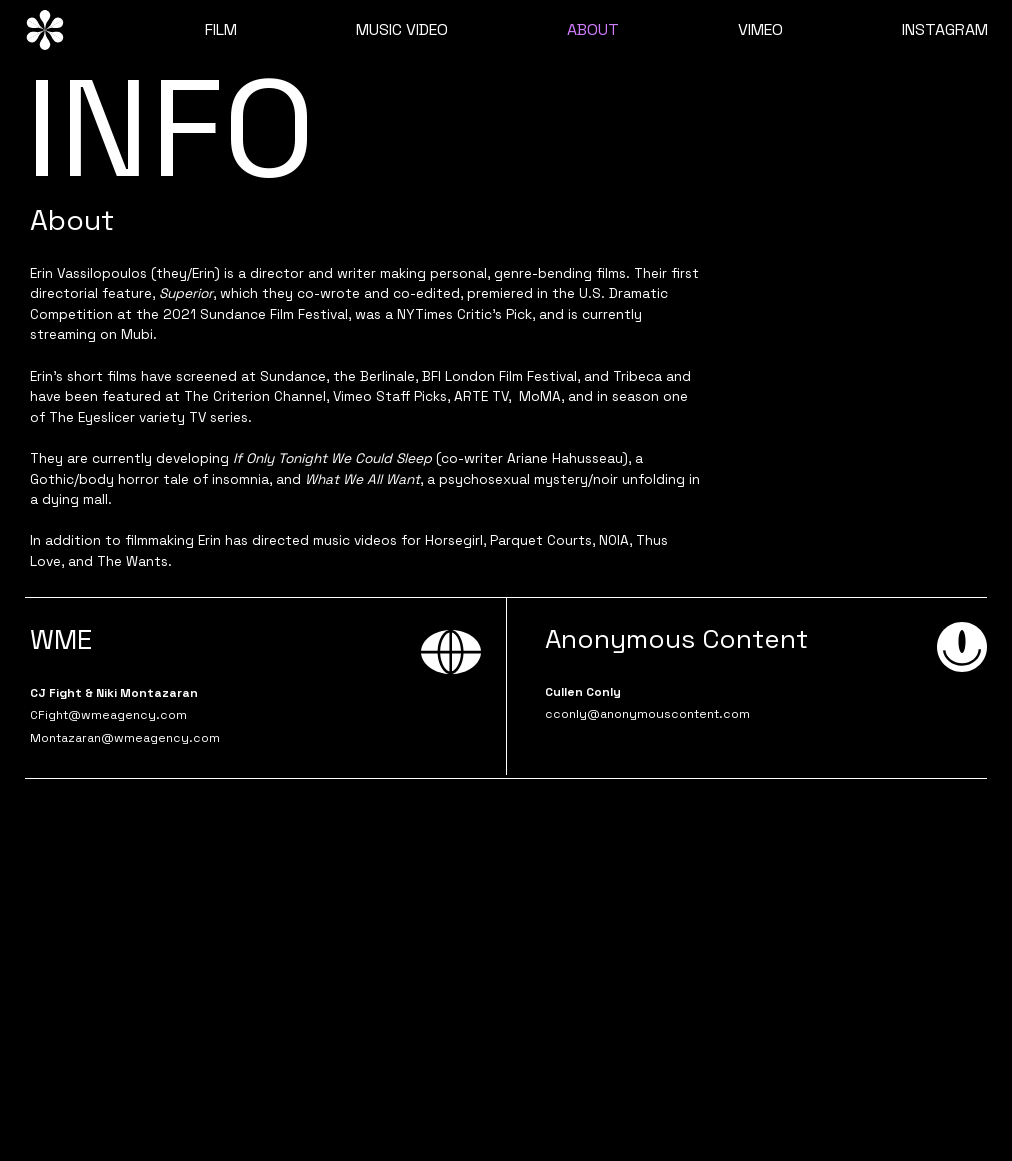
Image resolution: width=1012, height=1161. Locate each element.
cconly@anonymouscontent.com (647, 714)
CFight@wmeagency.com (108, 715)
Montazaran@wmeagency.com (125, 738)
